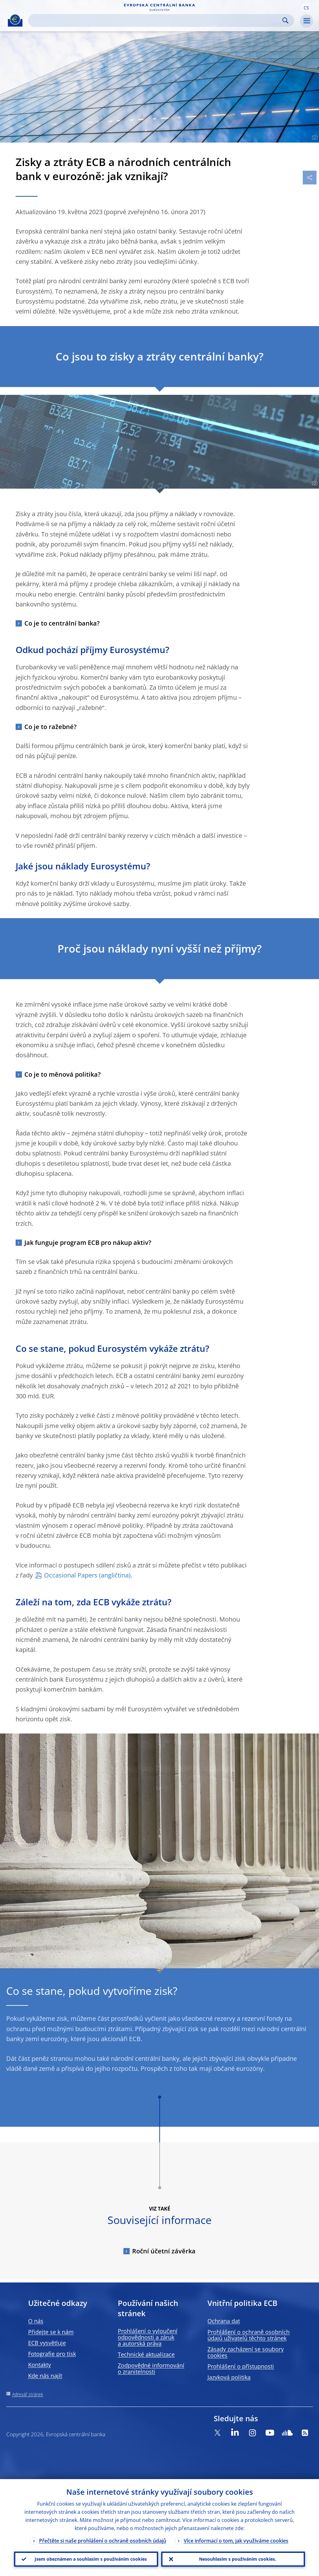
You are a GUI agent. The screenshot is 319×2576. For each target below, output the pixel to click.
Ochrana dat (223, 2321)
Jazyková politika (229, 2377)
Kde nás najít (45, 2375)
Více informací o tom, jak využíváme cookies (236, 2540)
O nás (35, 2321)
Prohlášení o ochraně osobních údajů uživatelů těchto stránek (248, 2335)
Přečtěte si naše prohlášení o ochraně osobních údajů (102, 2540)
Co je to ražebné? (50, 726)
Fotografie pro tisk (52, 2353)
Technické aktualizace (146, 2354)
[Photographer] (313, 137)
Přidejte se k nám (51, 2332)
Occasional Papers (70, 1575)
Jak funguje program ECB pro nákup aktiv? (87, 1242)
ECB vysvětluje (47, 2343)
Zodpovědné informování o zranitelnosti (151, 2368)
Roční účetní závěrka (164, 2251)
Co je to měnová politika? (62, 1074)
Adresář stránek (27, 2394)
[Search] (156, 20)
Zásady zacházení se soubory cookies (245, 2352)
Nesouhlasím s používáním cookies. (237, 2559)
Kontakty (39, 2364)
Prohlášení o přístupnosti (240, 2366)
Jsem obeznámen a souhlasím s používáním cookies (91, 2559)
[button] (306, 7)
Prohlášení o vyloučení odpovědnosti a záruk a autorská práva (147, 2337)
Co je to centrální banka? (62, 623)
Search (285, 20)
